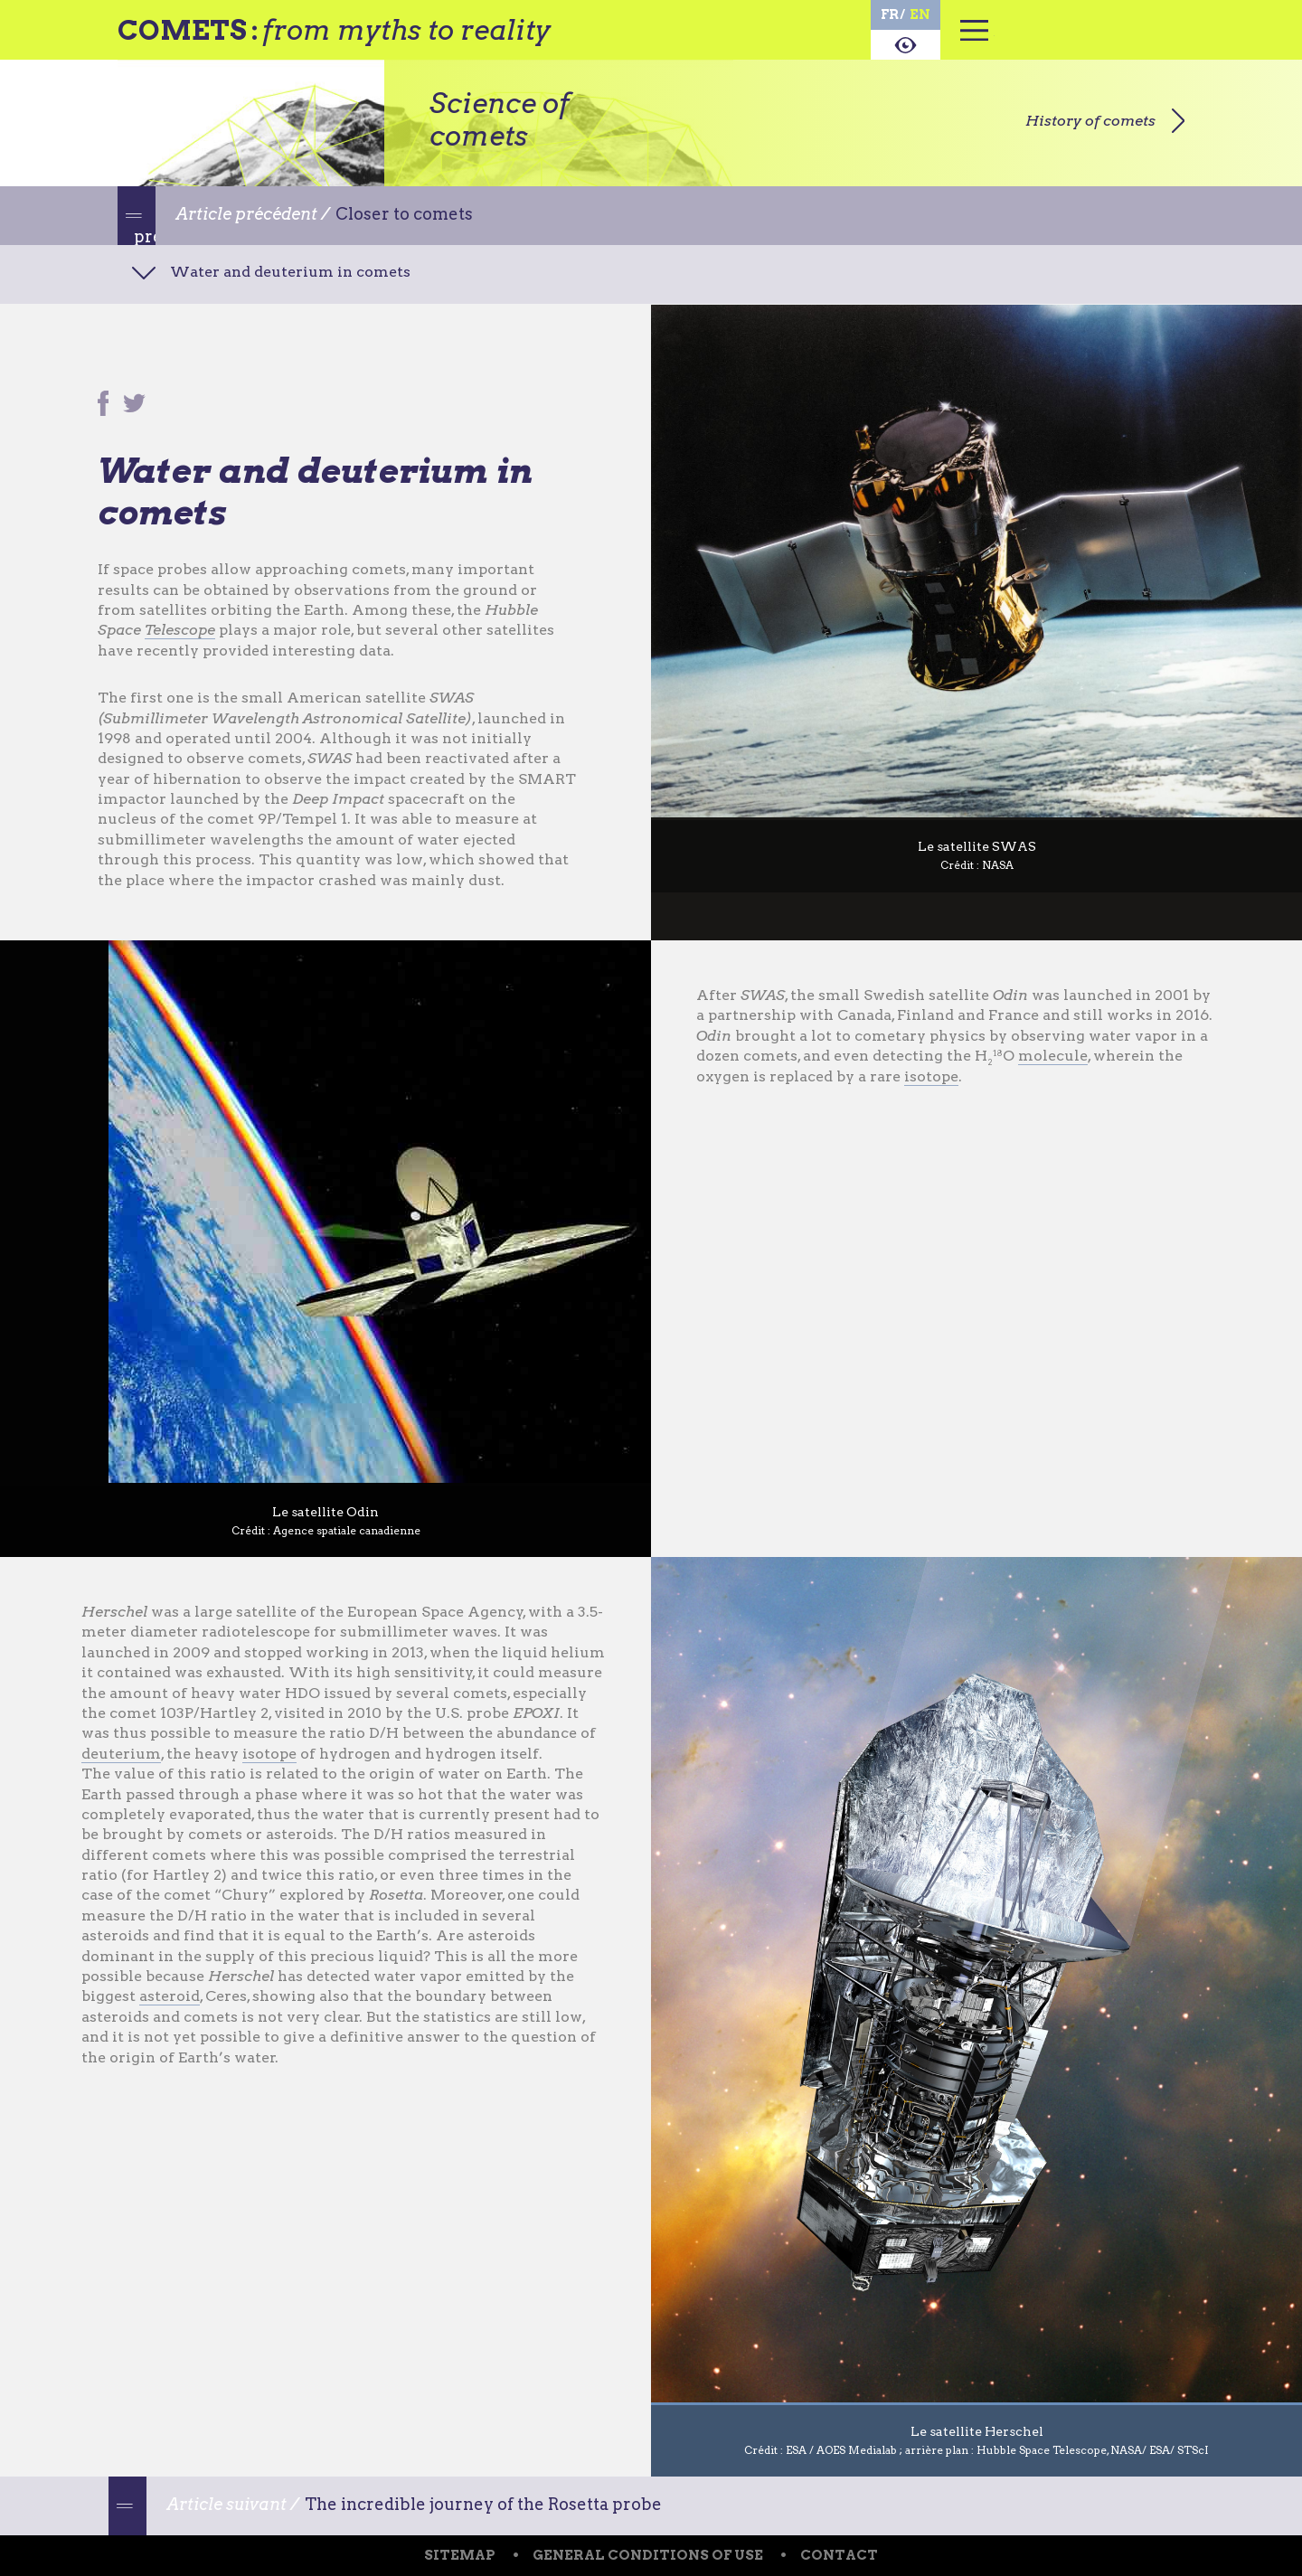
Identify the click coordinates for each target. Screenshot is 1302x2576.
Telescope (180, 629)
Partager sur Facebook (103, 405)
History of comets (1090, 120)
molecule (1053, 1055)
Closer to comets (404, 213)
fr (890, 14)
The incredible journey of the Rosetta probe (483, 2504)
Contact (839, 2555)
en (920, 14)
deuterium (121, 1753)
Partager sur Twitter (135, 405)
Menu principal (974, 41)
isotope (931, 1076)
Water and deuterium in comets (290, 271)
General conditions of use (648, 2555)
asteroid (169, 1996)
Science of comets (499, 119)
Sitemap (459, 2555)
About (905, 45)
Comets (182, 29)
